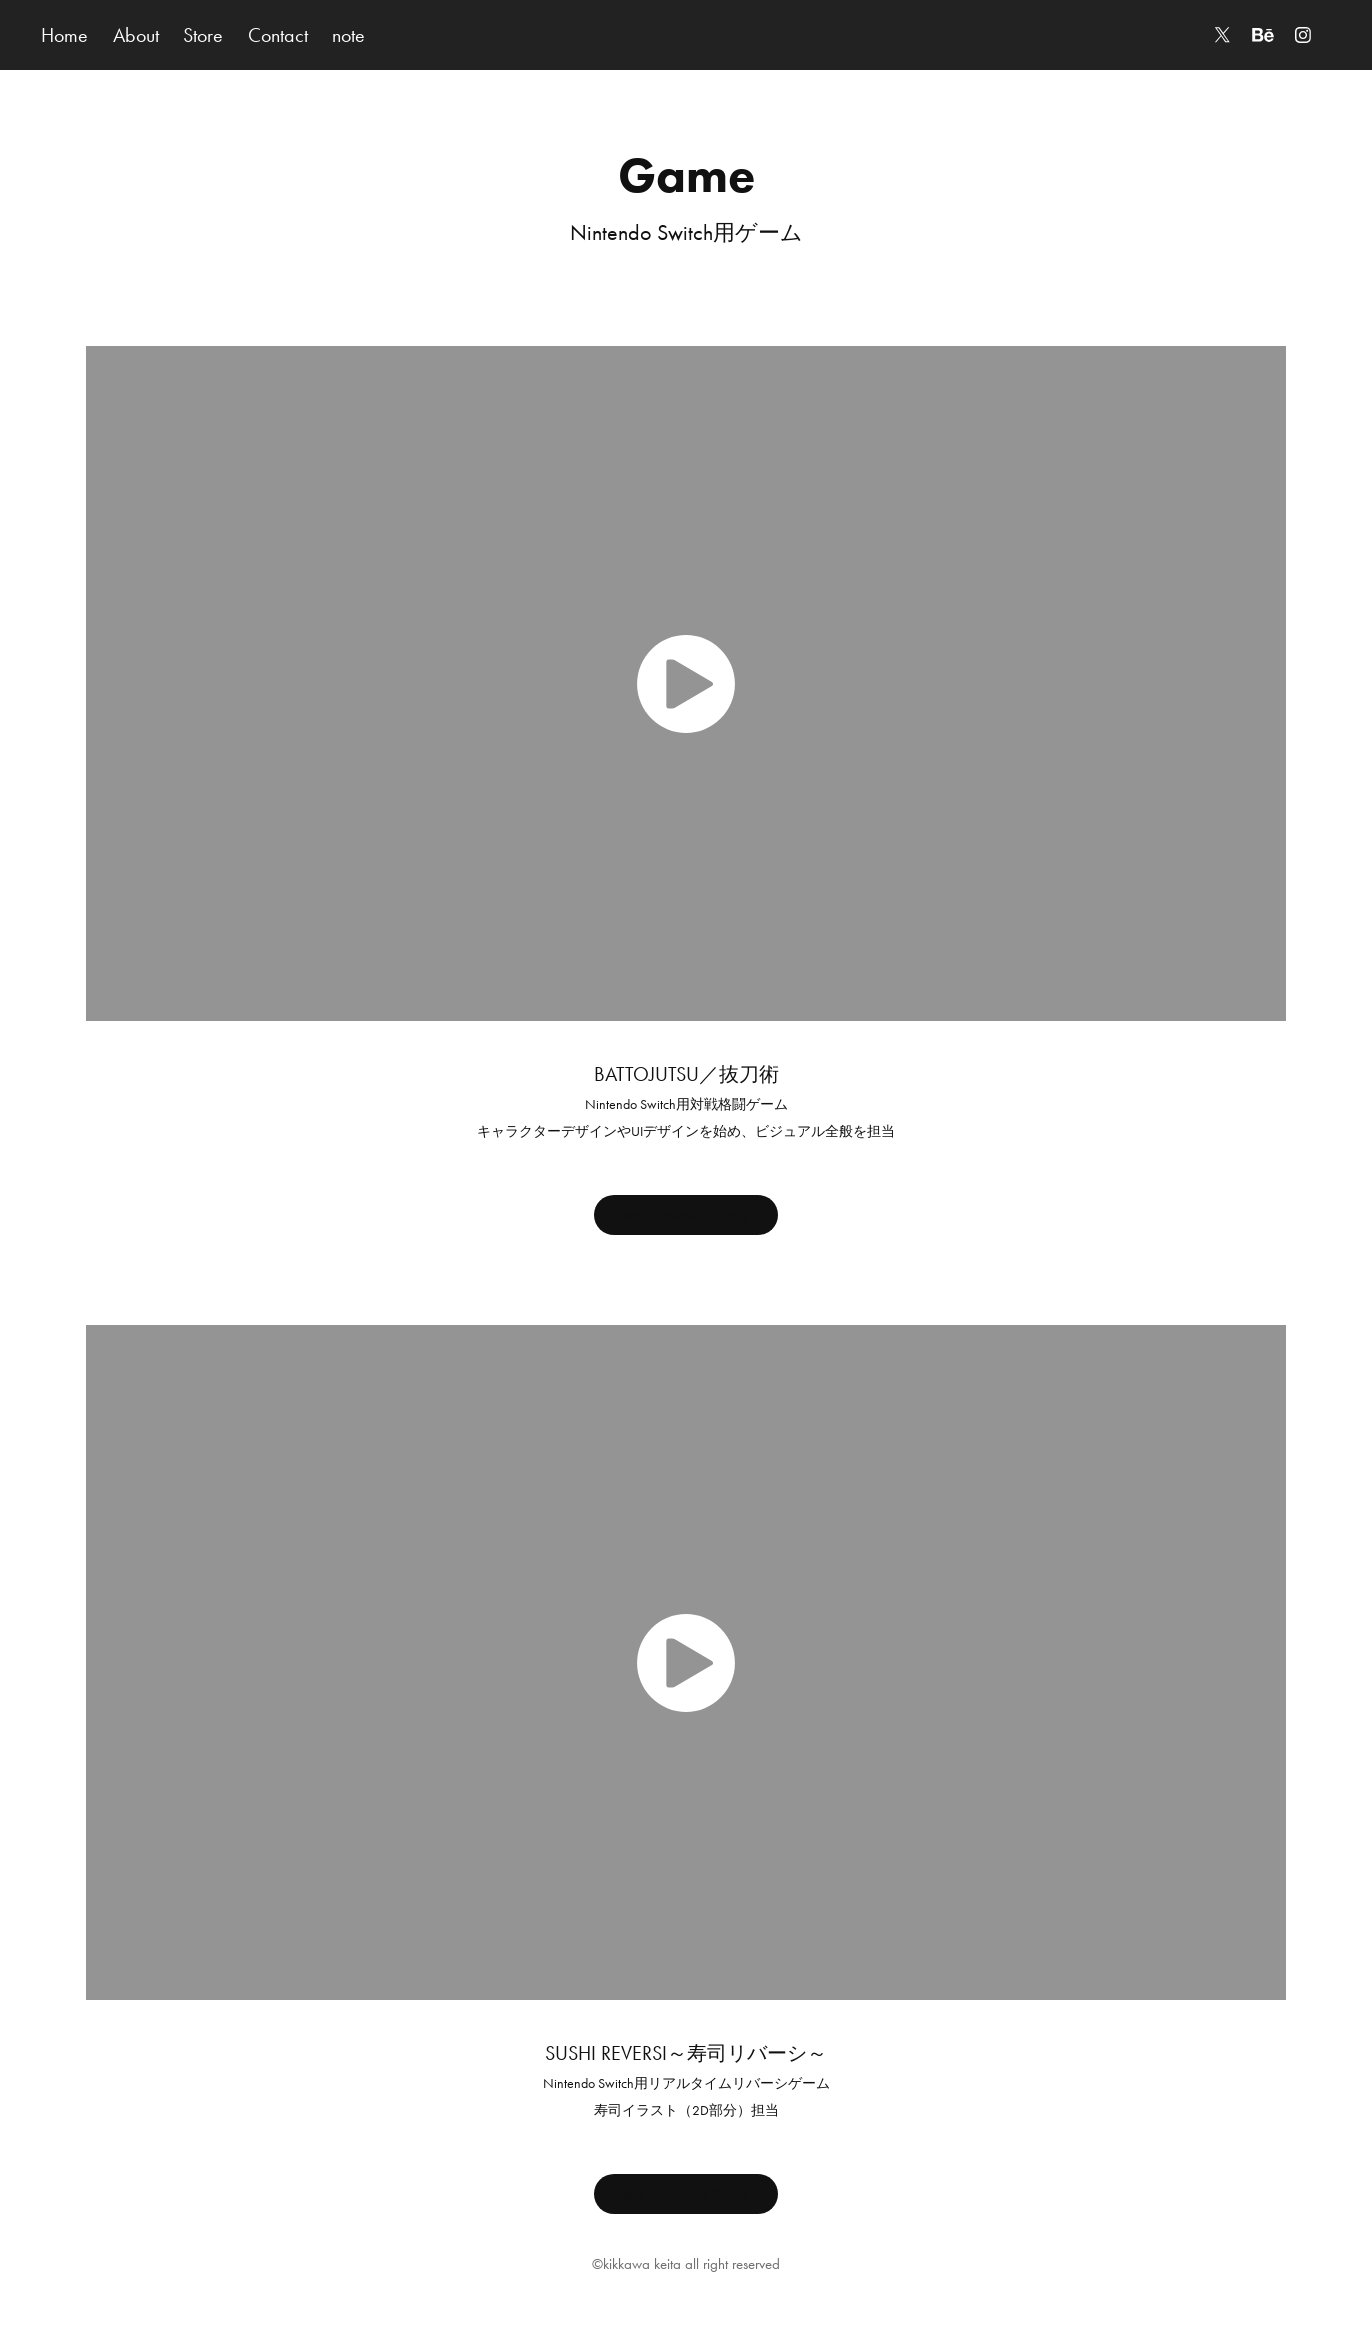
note (348, 35)
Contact (278, 35)
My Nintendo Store (686, 1215)
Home (64, 35)
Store (203, 35)
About (136, 35)
